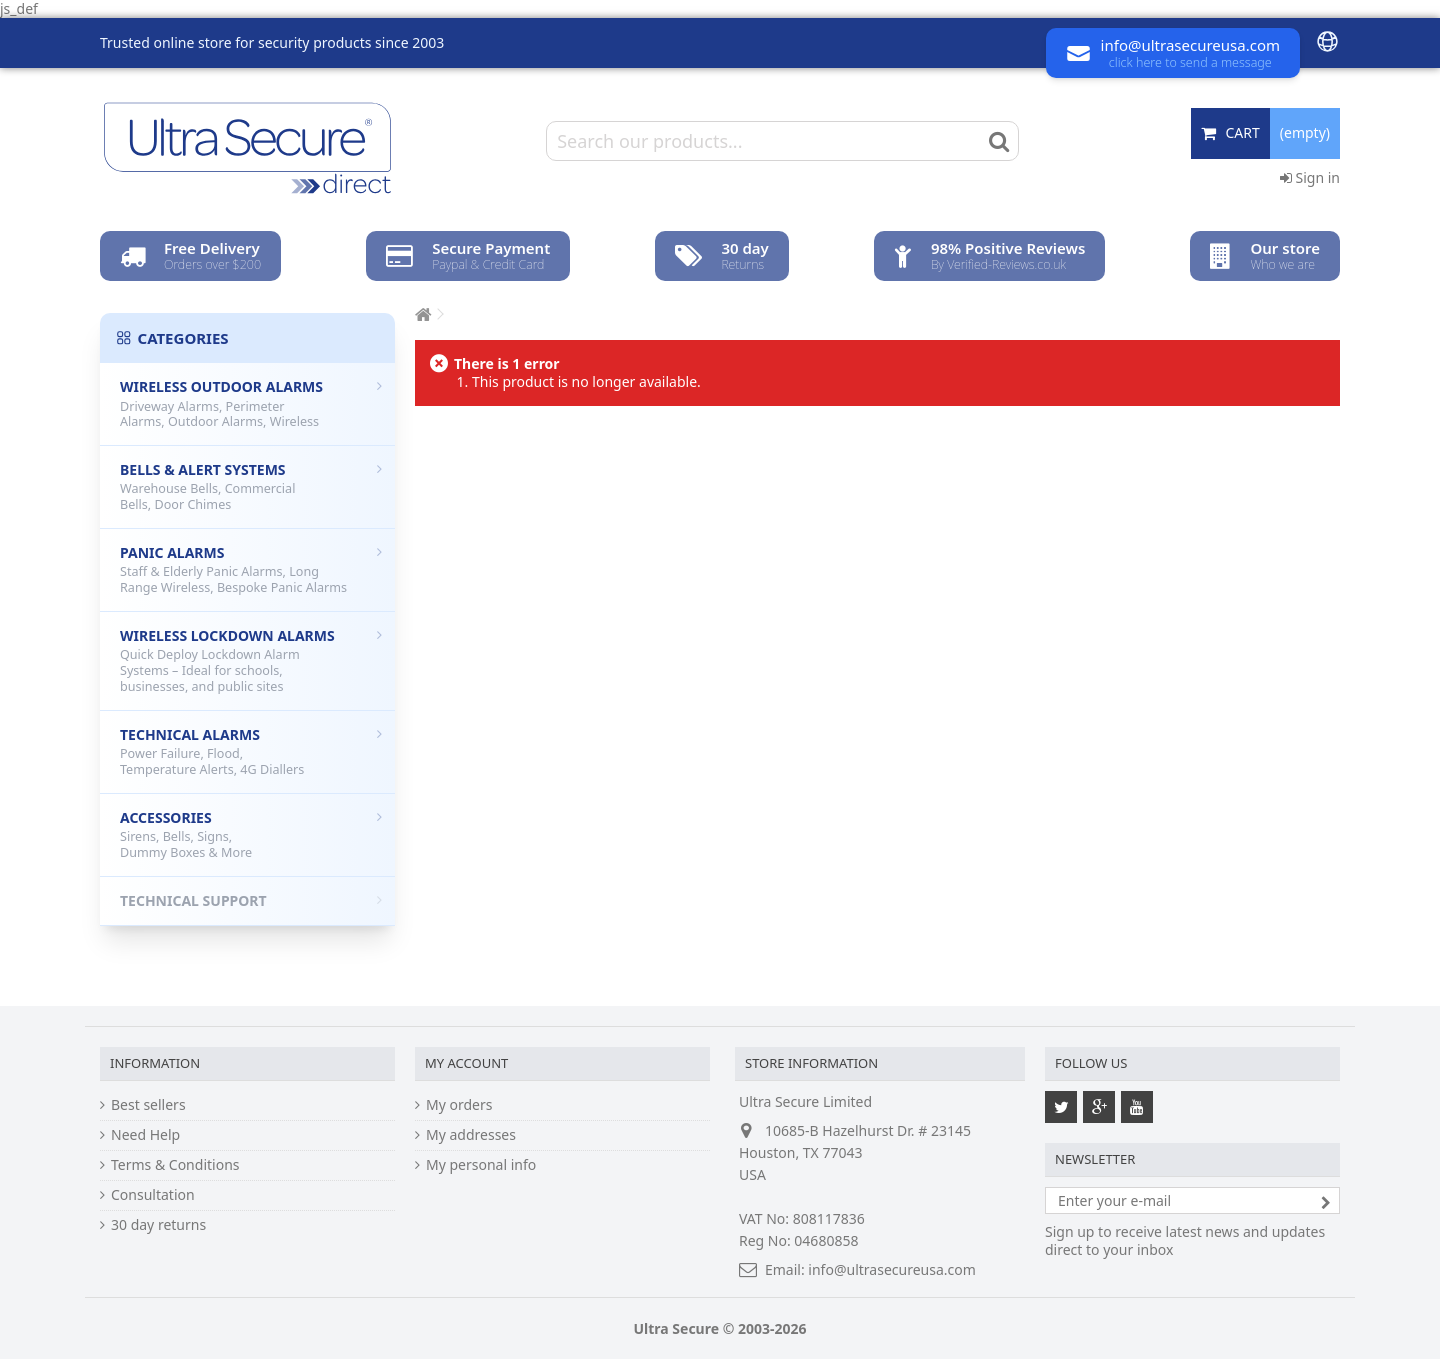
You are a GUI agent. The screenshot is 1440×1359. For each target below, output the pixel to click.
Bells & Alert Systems (251, 486)
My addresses (471, 1135)
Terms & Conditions (175, 1165)
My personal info (481, 1165)
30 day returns (158, 1225)
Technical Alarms (251, 751)
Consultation (153, 1195)
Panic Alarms (251, 569)
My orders (459, 1105)
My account (466, 1063)
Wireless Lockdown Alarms (251, 660)
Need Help (145, 1135)
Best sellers (148, 1105)
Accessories (251, 834)
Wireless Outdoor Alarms (251, 403)
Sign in (1310, 177)
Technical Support (251, 900)
